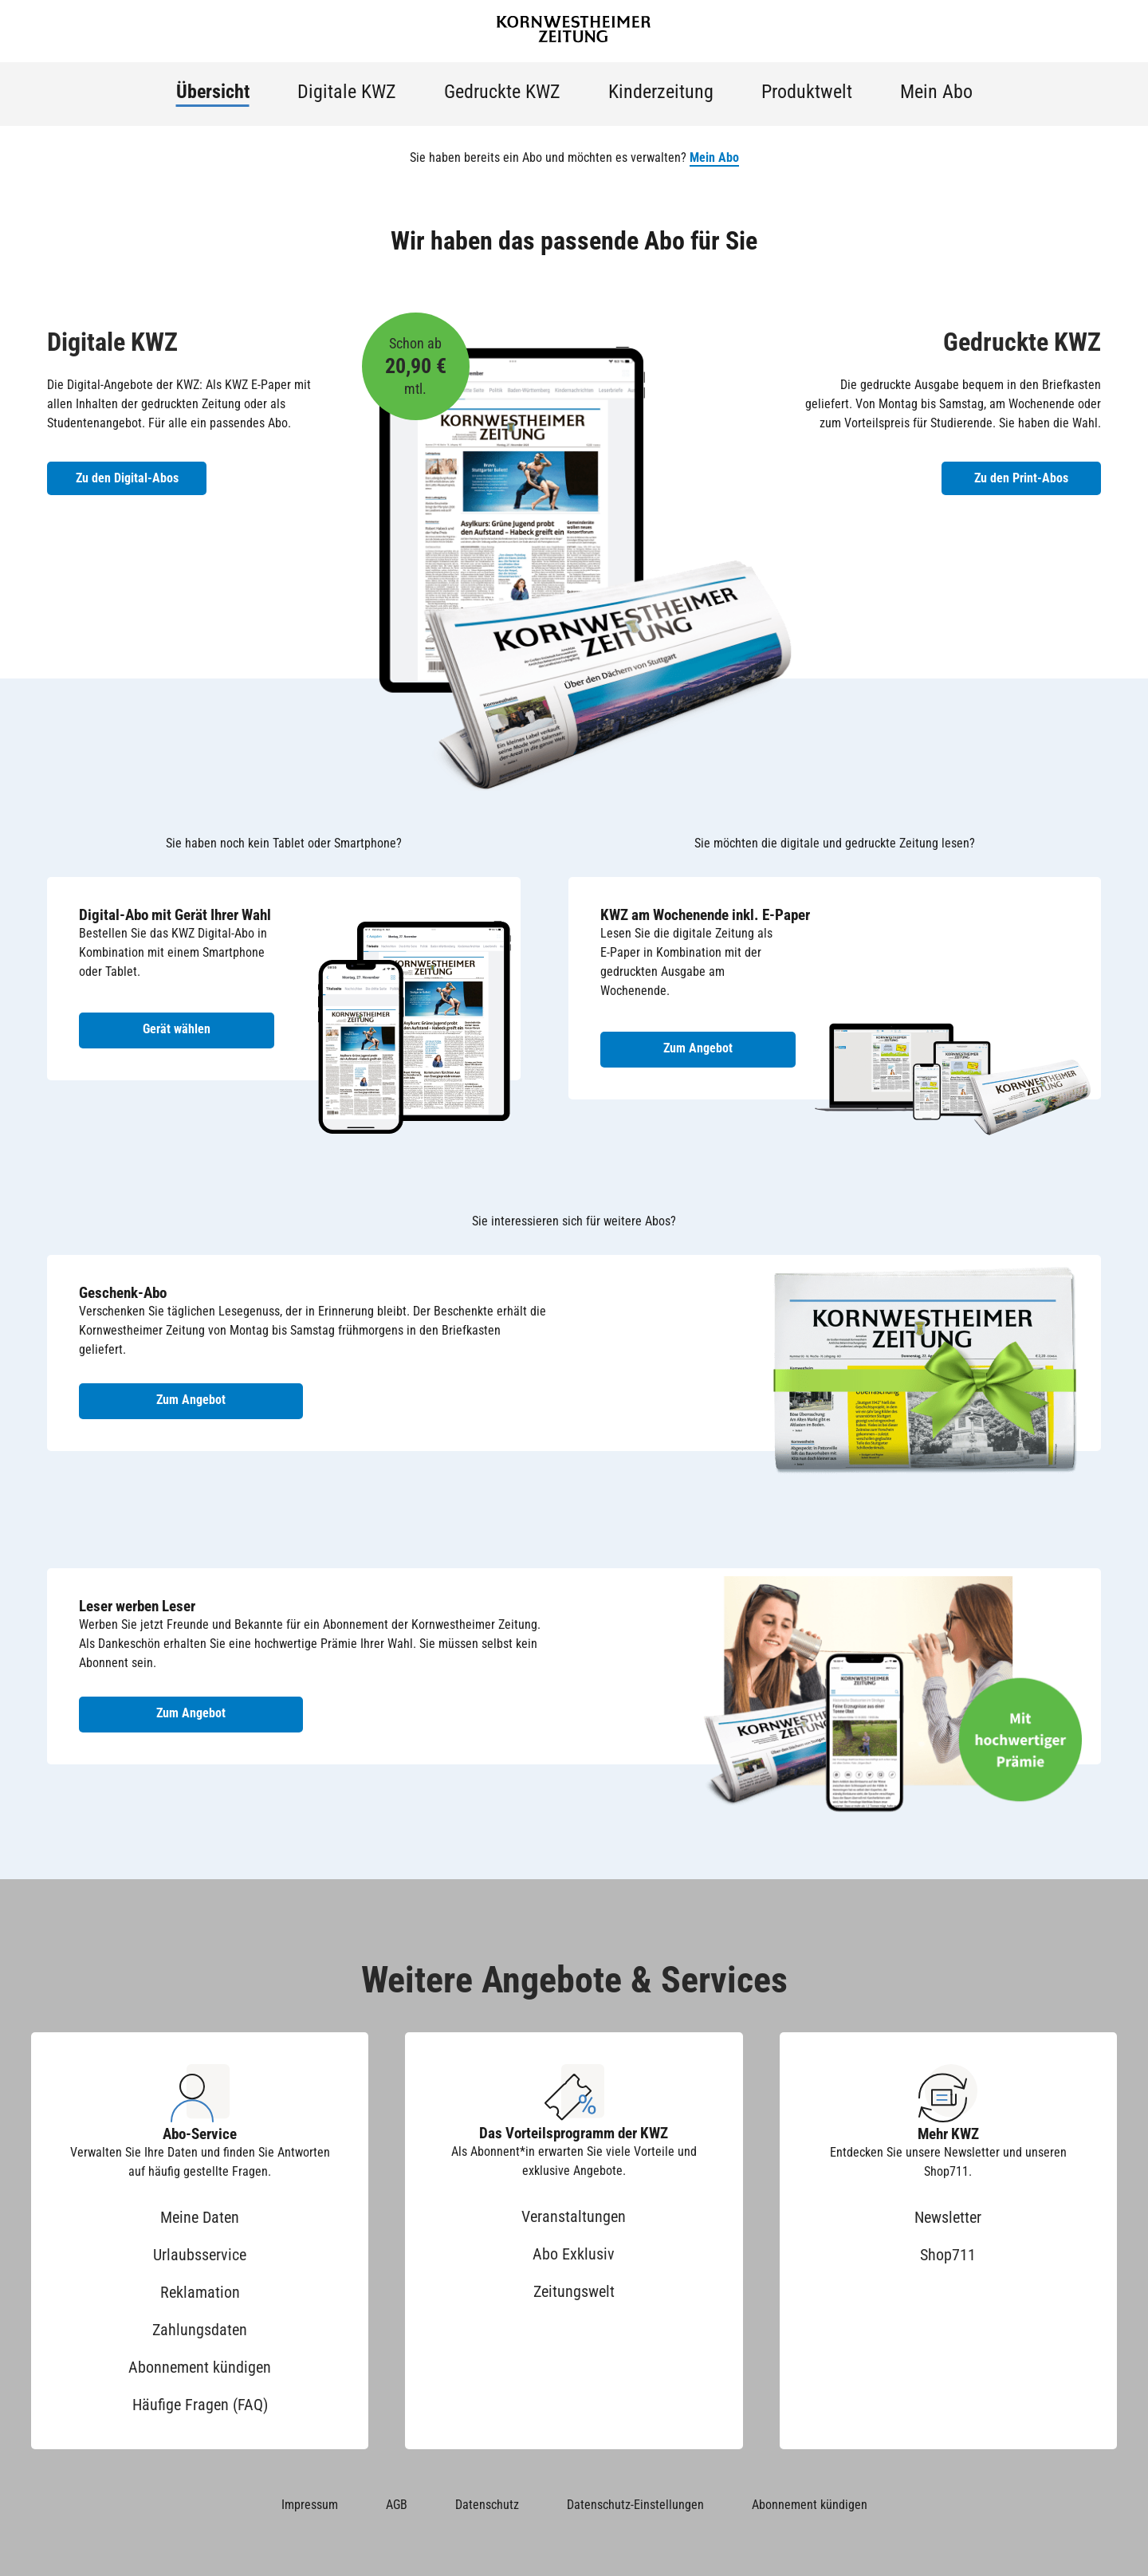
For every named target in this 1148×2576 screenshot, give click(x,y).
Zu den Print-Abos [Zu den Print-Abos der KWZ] (1021, 478)
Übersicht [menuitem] (213, 92)
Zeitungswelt (574, 2291)
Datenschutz (487, 2504)
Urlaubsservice (199, 2254)
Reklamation (200, 2292)
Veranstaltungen (573, 2216)
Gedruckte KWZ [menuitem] (502, 92)
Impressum (309, 2504)
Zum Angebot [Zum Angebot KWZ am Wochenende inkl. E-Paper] (698, 1048)
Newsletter (947, 2217)
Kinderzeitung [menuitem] (661, 92)
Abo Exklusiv (574, 2253)
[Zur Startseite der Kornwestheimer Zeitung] (574, 31)
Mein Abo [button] (714, 157)
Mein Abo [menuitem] (936, 92)
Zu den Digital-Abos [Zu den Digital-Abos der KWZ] (127, 478)
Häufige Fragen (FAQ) (200, 2404)
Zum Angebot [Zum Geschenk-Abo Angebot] (191, 1399)
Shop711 (948, 2254)
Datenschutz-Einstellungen (635, 2504)
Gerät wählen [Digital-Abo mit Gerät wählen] (176, 1028)
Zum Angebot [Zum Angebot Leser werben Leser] (191, 1713)
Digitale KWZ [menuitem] (346, 92)
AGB (396, 2504)
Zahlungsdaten (199, 2329)
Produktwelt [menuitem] (806, 92)
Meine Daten (199, 2217)
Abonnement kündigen (199, 2367)
